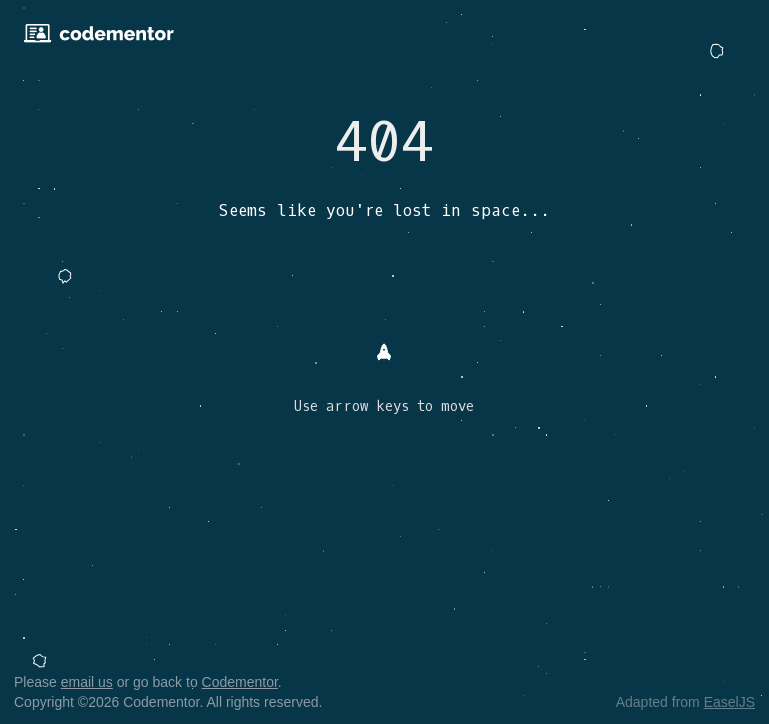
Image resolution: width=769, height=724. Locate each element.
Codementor (240, 682)
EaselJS (729, 702)
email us (87, 682)
